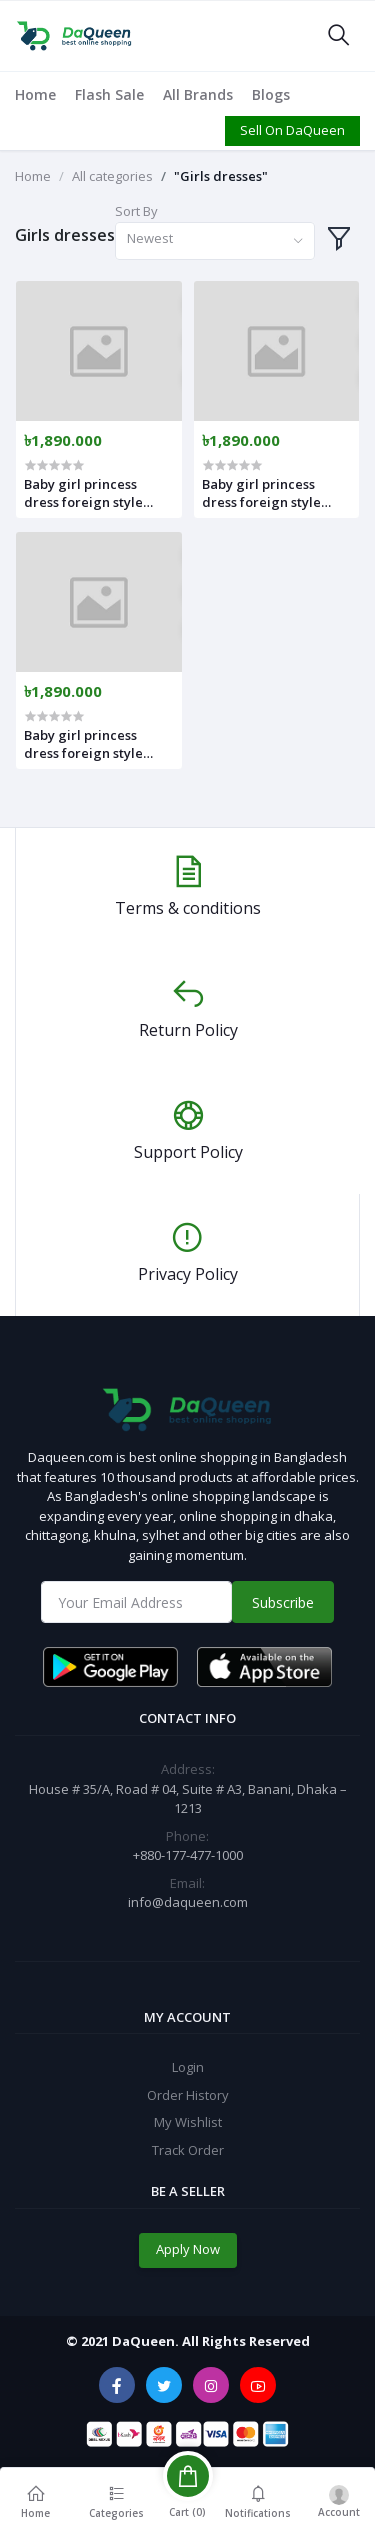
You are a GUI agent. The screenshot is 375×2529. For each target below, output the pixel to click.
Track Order (188, 2150)
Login (188, 2067)
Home (35, 94)
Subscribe (283, 1602)
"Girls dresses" (221, 176)
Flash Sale (109, 94)
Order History (188, 2095)
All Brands (198, 94)
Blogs (271, 94)
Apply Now (188, 2249)
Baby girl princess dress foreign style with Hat (83, 493)
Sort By (136, 211)
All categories (112, 176)
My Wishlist (188, 2122)
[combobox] (215, 241)
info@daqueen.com (188, 1902)
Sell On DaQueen (292, 130)
